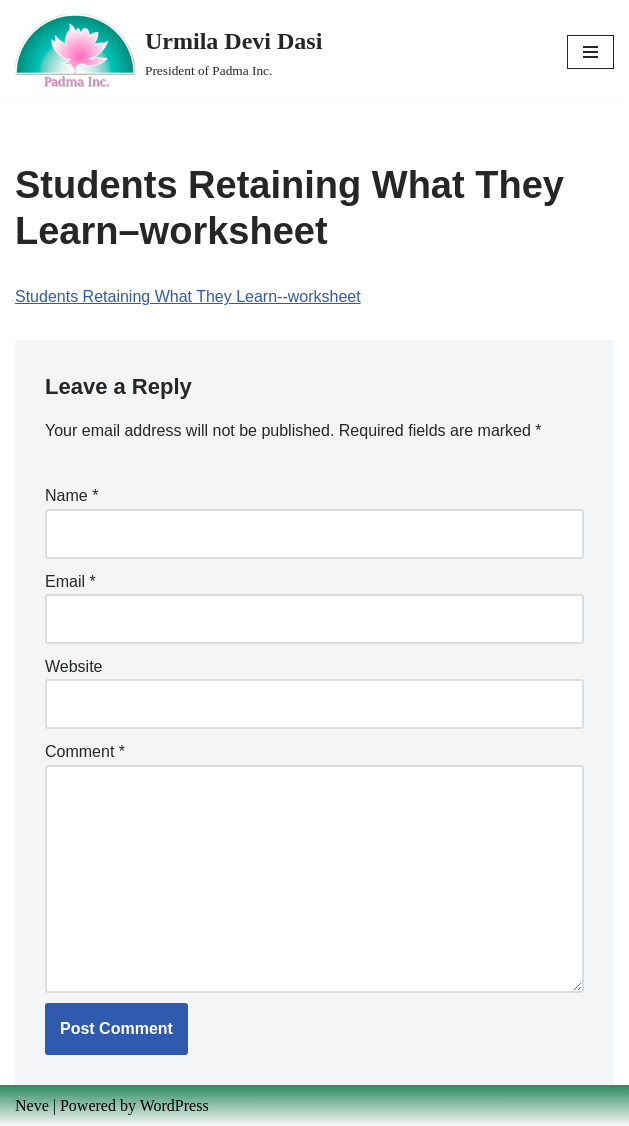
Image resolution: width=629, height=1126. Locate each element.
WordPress (174, 1105)
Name (71, 495)
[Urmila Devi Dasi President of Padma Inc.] (168, 51)
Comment (85, 751)
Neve (32, 1105)
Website (74, 666)
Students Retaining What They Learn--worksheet (188, 296)
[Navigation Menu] (590, 52)
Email (70, 581)
